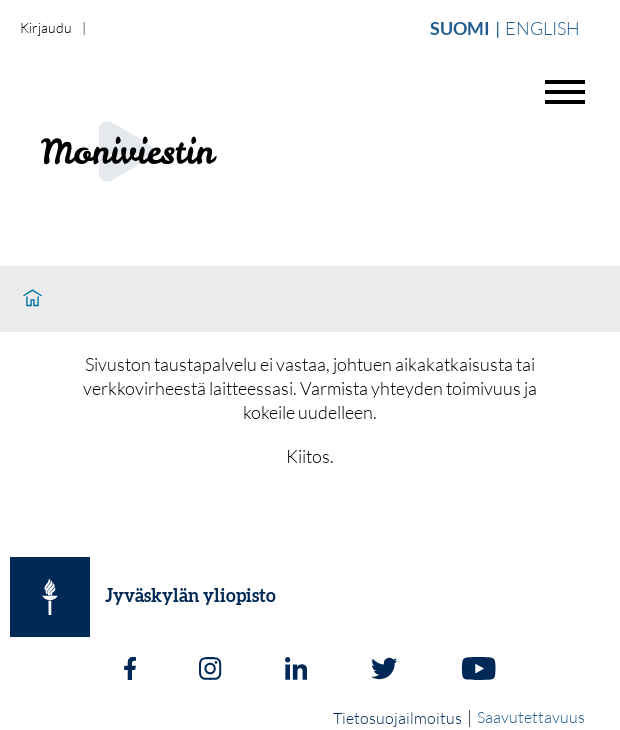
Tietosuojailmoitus (397, 718)
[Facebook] (130, 671)
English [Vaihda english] (542, 28)
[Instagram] (210, 671)
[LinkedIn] (296, 671)
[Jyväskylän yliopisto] (50, 597)
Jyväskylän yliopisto (190, 597)
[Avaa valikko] (565, 92)
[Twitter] (384, 671)
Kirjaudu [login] (46, 27)
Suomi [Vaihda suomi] (460, 28)
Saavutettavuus (531, 717)
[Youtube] (478, 671)
